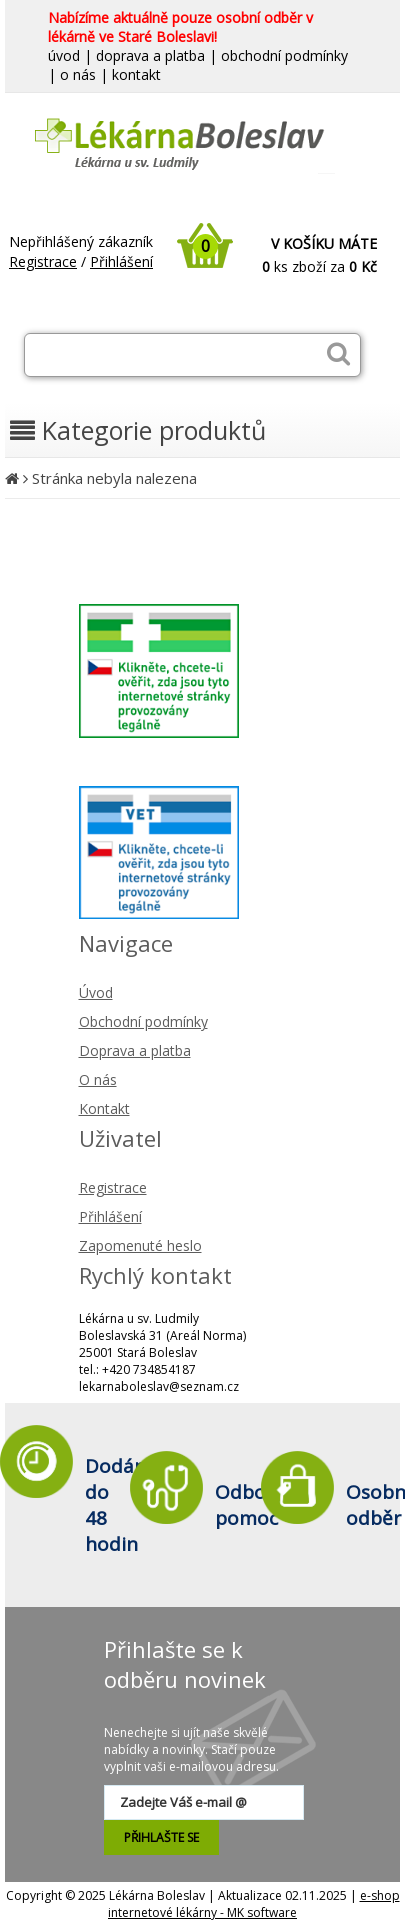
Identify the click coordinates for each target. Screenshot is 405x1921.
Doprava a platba (135, 1050)
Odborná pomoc (256, 1505)
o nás (78, 74)
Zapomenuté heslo (140, 1245)
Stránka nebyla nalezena (114, 478)
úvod (64, 55)
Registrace (43, 261)
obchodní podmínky (284, 55)
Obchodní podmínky (143, 1021)
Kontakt (104, 1108)
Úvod (96, 992)
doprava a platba (150, 55)
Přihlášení (121, 261)
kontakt (136, 74)
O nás (98, 1079)
